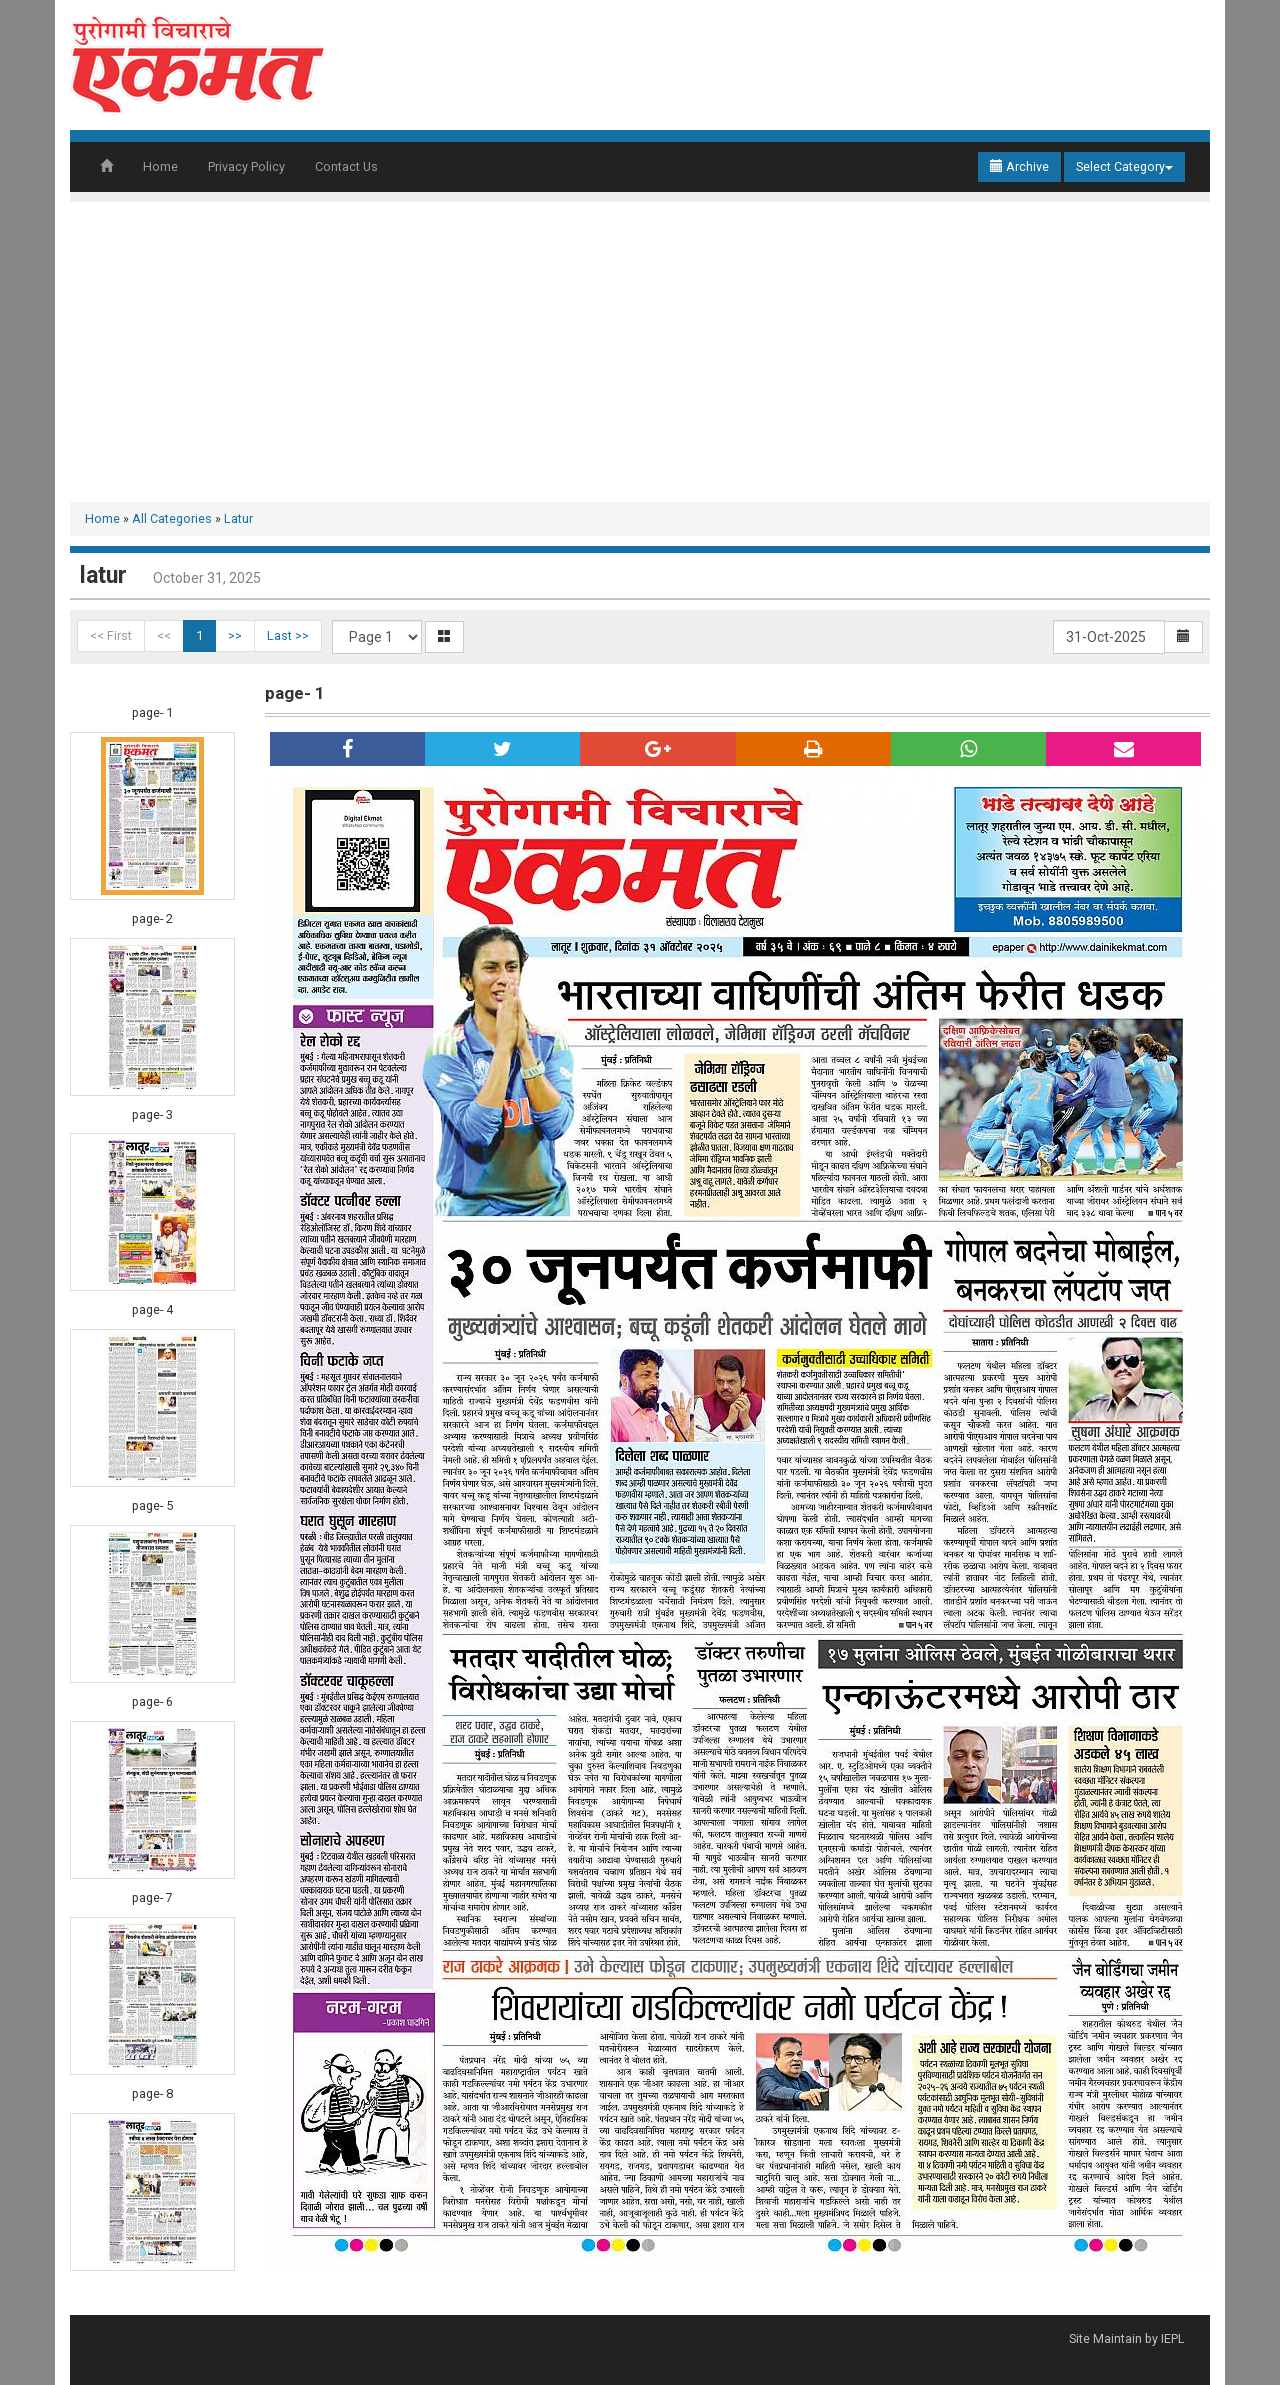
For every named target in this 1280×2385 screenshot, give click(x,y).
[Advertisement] (640, 352)
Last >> (288, 635)
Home (160, 166)
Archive (1019, 166)
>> (235, 635)
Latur (238, 518)
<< (164, 635)
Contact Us (346, 166)
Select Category (1124, 166)
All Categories (172, 518)
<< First (111, 635)
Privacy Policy (246, 166)
